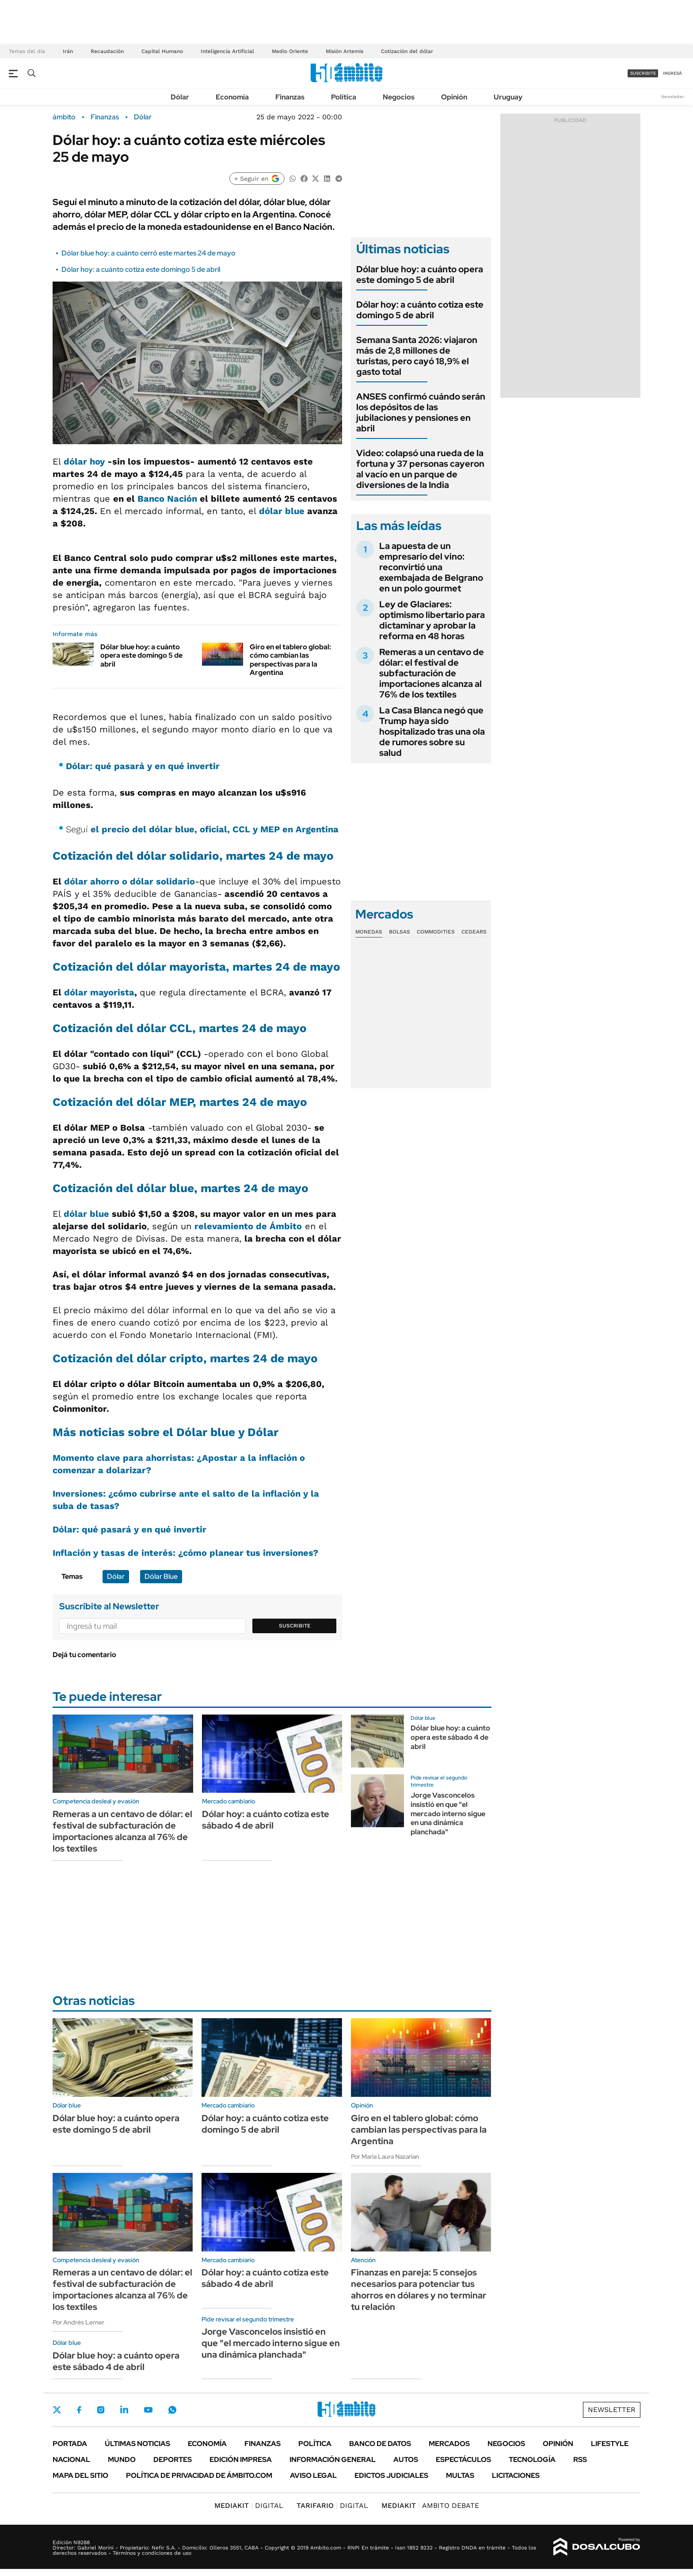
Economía (232, 97)
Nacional (71, 2459)
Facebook (79, 2410)
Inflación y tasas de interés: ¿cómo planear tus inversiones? (185, 1552)
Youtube (148, 2410)
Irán (68, 51)
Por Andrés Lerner (78, 2322)
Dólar (180, 97)
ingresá (672, 73)
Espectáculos (463, 2459)
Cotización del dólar (407, 51)
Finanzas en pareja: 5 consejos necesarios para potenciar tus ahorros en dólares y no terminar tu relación (418, 2290)
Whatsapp (172, 2410)
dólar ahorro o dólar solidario (129, 881)
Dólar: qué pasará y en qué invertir (143, 766)
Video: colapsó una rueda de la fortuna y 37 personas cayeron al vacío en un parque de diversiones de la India (420, 469)
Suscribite (295, 1626)
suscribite (643, 73)
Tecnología (532, 2459)
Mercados (449, 2443)
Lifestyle (609, 2443)
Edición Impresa (240, 2459)
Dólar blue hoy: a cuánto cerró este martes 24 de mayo (148, 253)
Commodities (436, 932)
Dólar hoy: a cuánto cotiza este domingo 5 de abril (140, 269)
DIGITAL (248, 2505)
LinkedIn (124, 2410)
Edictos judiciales (391, 2475)
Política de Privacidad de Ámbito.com (199, 2475)
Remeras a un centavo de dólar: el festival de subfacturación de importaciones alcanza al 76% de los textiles (431, 673)
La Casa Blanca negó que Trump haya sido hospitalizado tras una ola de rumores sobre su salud (432, 731)
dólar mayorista (99, 992)
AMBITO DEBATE (430, 2505)
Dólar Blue (161, 1576)
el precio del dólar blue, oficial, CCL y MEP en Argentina (215, 829)
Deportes (172, 2459)
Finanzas (290, 97)
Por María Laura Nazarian (385, 2157)
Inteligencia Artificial (227, 51)
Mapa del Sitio (80, 2475)
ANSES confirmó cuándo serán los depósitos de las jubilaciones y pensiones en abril (420, 412)
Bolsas (399, 932)
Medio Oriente (290, 51)
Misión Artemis (344, 51)
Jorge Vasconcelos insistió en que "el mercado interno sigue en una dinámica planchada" (448, 1814)
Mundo (122, 2459)
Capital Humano (162, 51)
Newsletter (672, 96)
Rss (580, 2459)
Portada (70, 2443)
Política (343, 97)
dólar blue (282, 511)
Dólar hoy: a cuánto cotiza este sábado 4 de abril (265, 1819)
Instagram (101, 2410)
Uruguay (508, 97)
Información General (332, 2459)
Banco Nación (167, 498)
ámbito (64, 117)
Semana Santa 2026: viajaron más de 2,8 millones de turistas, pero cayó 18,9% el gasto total (416, 355)
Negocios (399, 97)
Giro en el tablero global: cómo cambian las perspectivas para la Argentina (290, 659)
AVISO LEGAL (313, 2475)
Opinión (454, 97)
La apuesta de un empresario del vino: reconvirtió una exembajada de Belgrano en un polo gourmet (431, 567)
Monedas (368, 932)
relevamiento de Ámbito (248, 1226)
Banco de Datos (380, 2443)
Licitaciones (516, 2475)
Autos (405, 2459)
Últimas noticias (137, 2443)
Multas (460, 2475)
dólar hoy (84, 461)
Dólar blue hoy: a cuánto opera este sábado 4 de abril (450, 1737)
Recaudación (107, 51)
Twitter (57, 2409)
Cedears (474, 932)
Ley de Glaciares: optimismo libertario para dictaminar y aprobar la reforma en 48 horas (432, 620)
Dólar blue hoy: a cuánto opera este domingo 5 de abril (141, 655)
